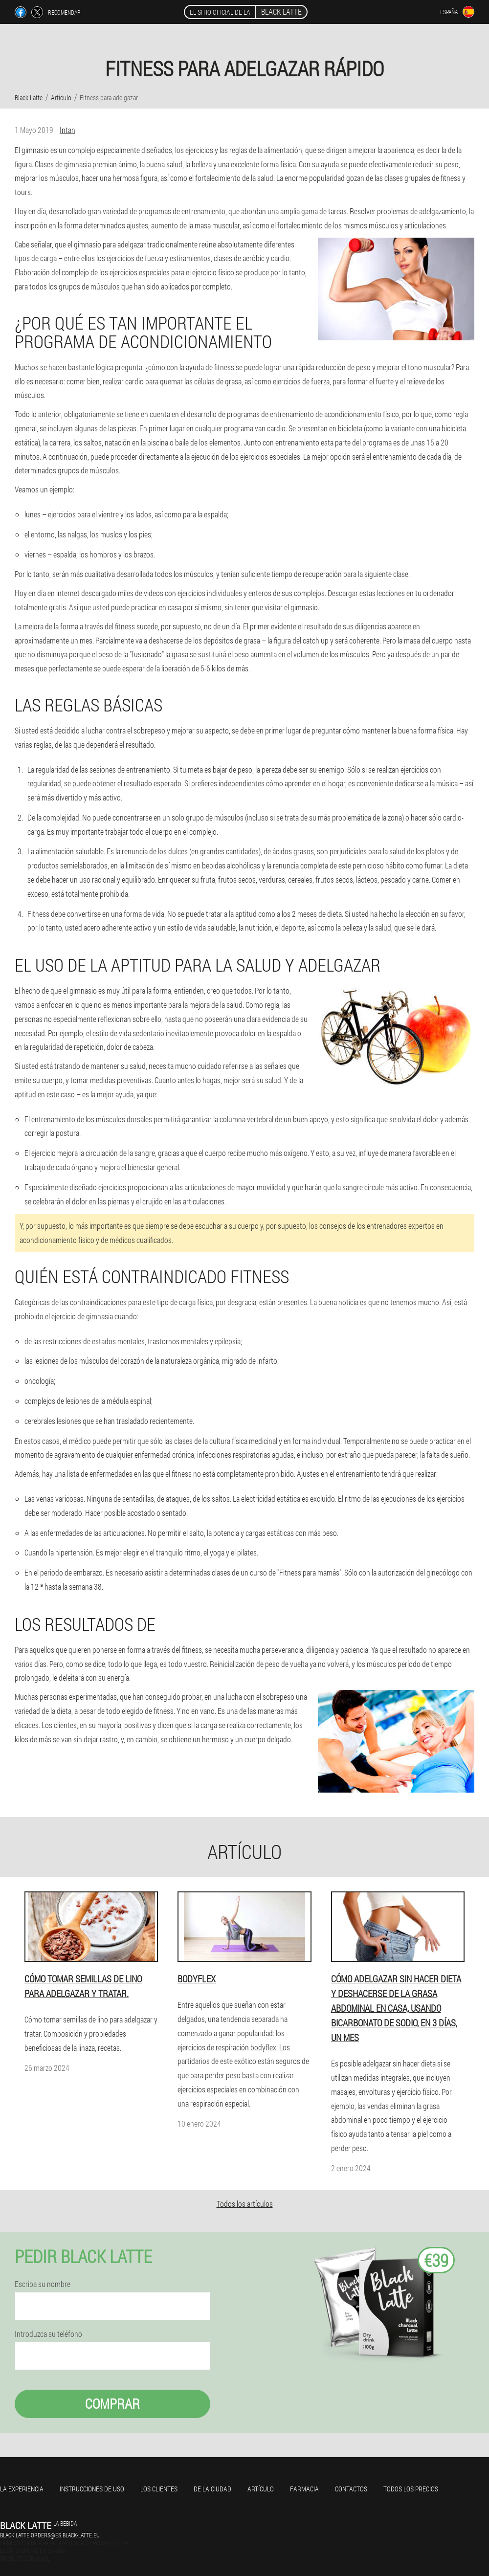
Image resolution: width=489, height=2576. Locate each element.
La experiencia (22, 2488)
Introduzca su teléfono (48, 2334)
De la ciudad (212, 2488)
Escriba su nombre (42, 2284)
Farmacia (304, 2488)
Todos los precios (410, 2488)
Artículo (260, 2488)
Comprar (112, 2404)
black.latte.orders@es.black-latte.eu (50, 2535)
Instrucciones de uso (92, 2488)
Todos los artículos (245, 2203)
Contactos (351, 2488)
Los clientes (159, 2488)
